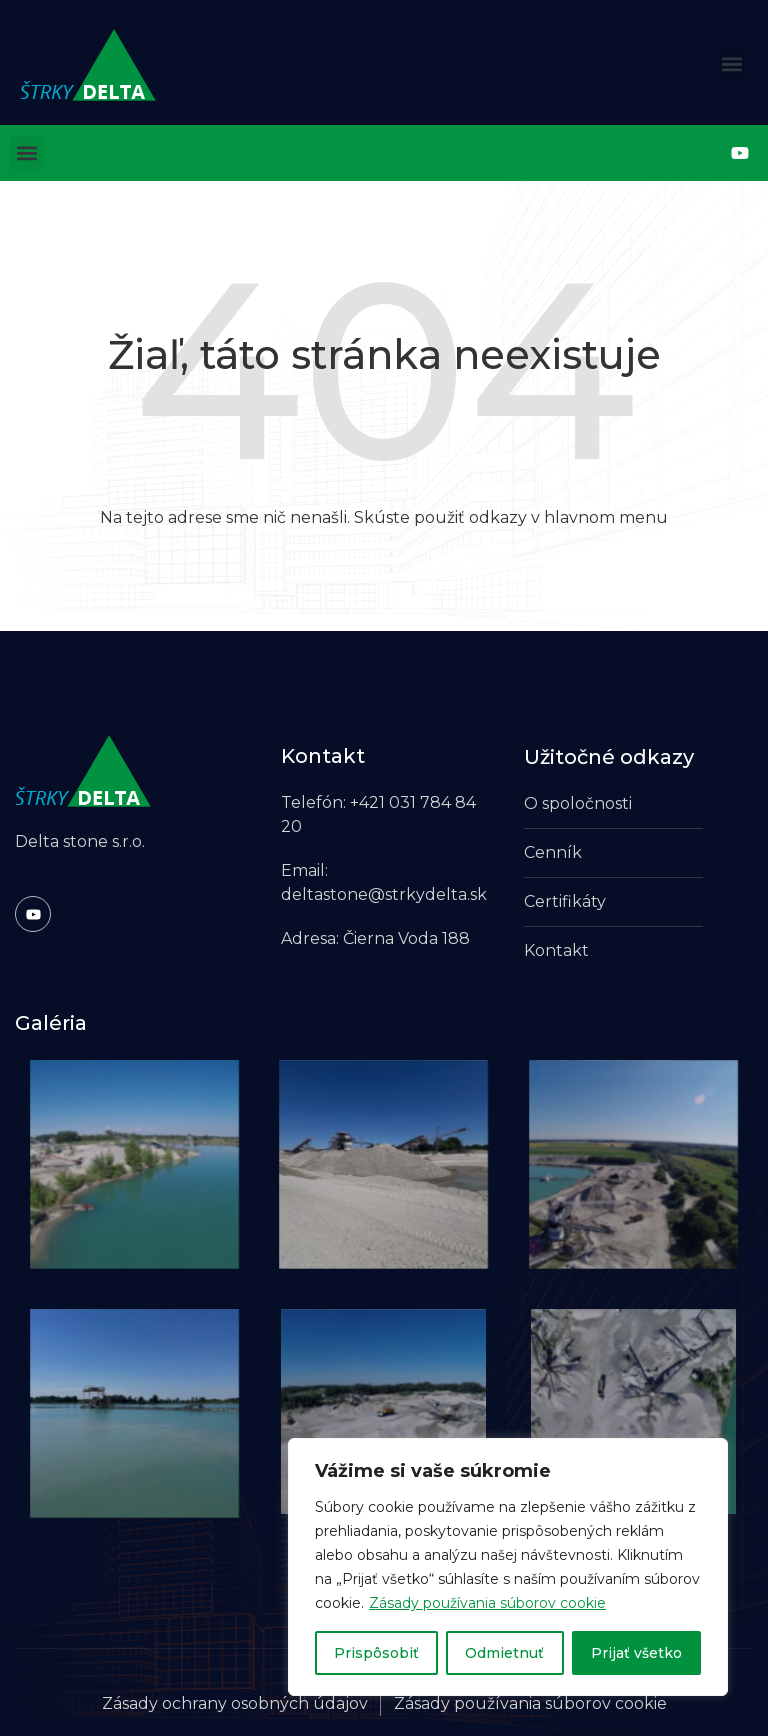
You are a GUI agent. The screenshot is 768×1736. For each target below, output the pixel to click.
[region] (508, 1567)
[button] (731, 63)
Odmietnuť (504, 1653)
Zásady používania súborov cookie (487, 1603)
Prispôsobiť (376, 1653)
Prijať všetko (636, 1653)
